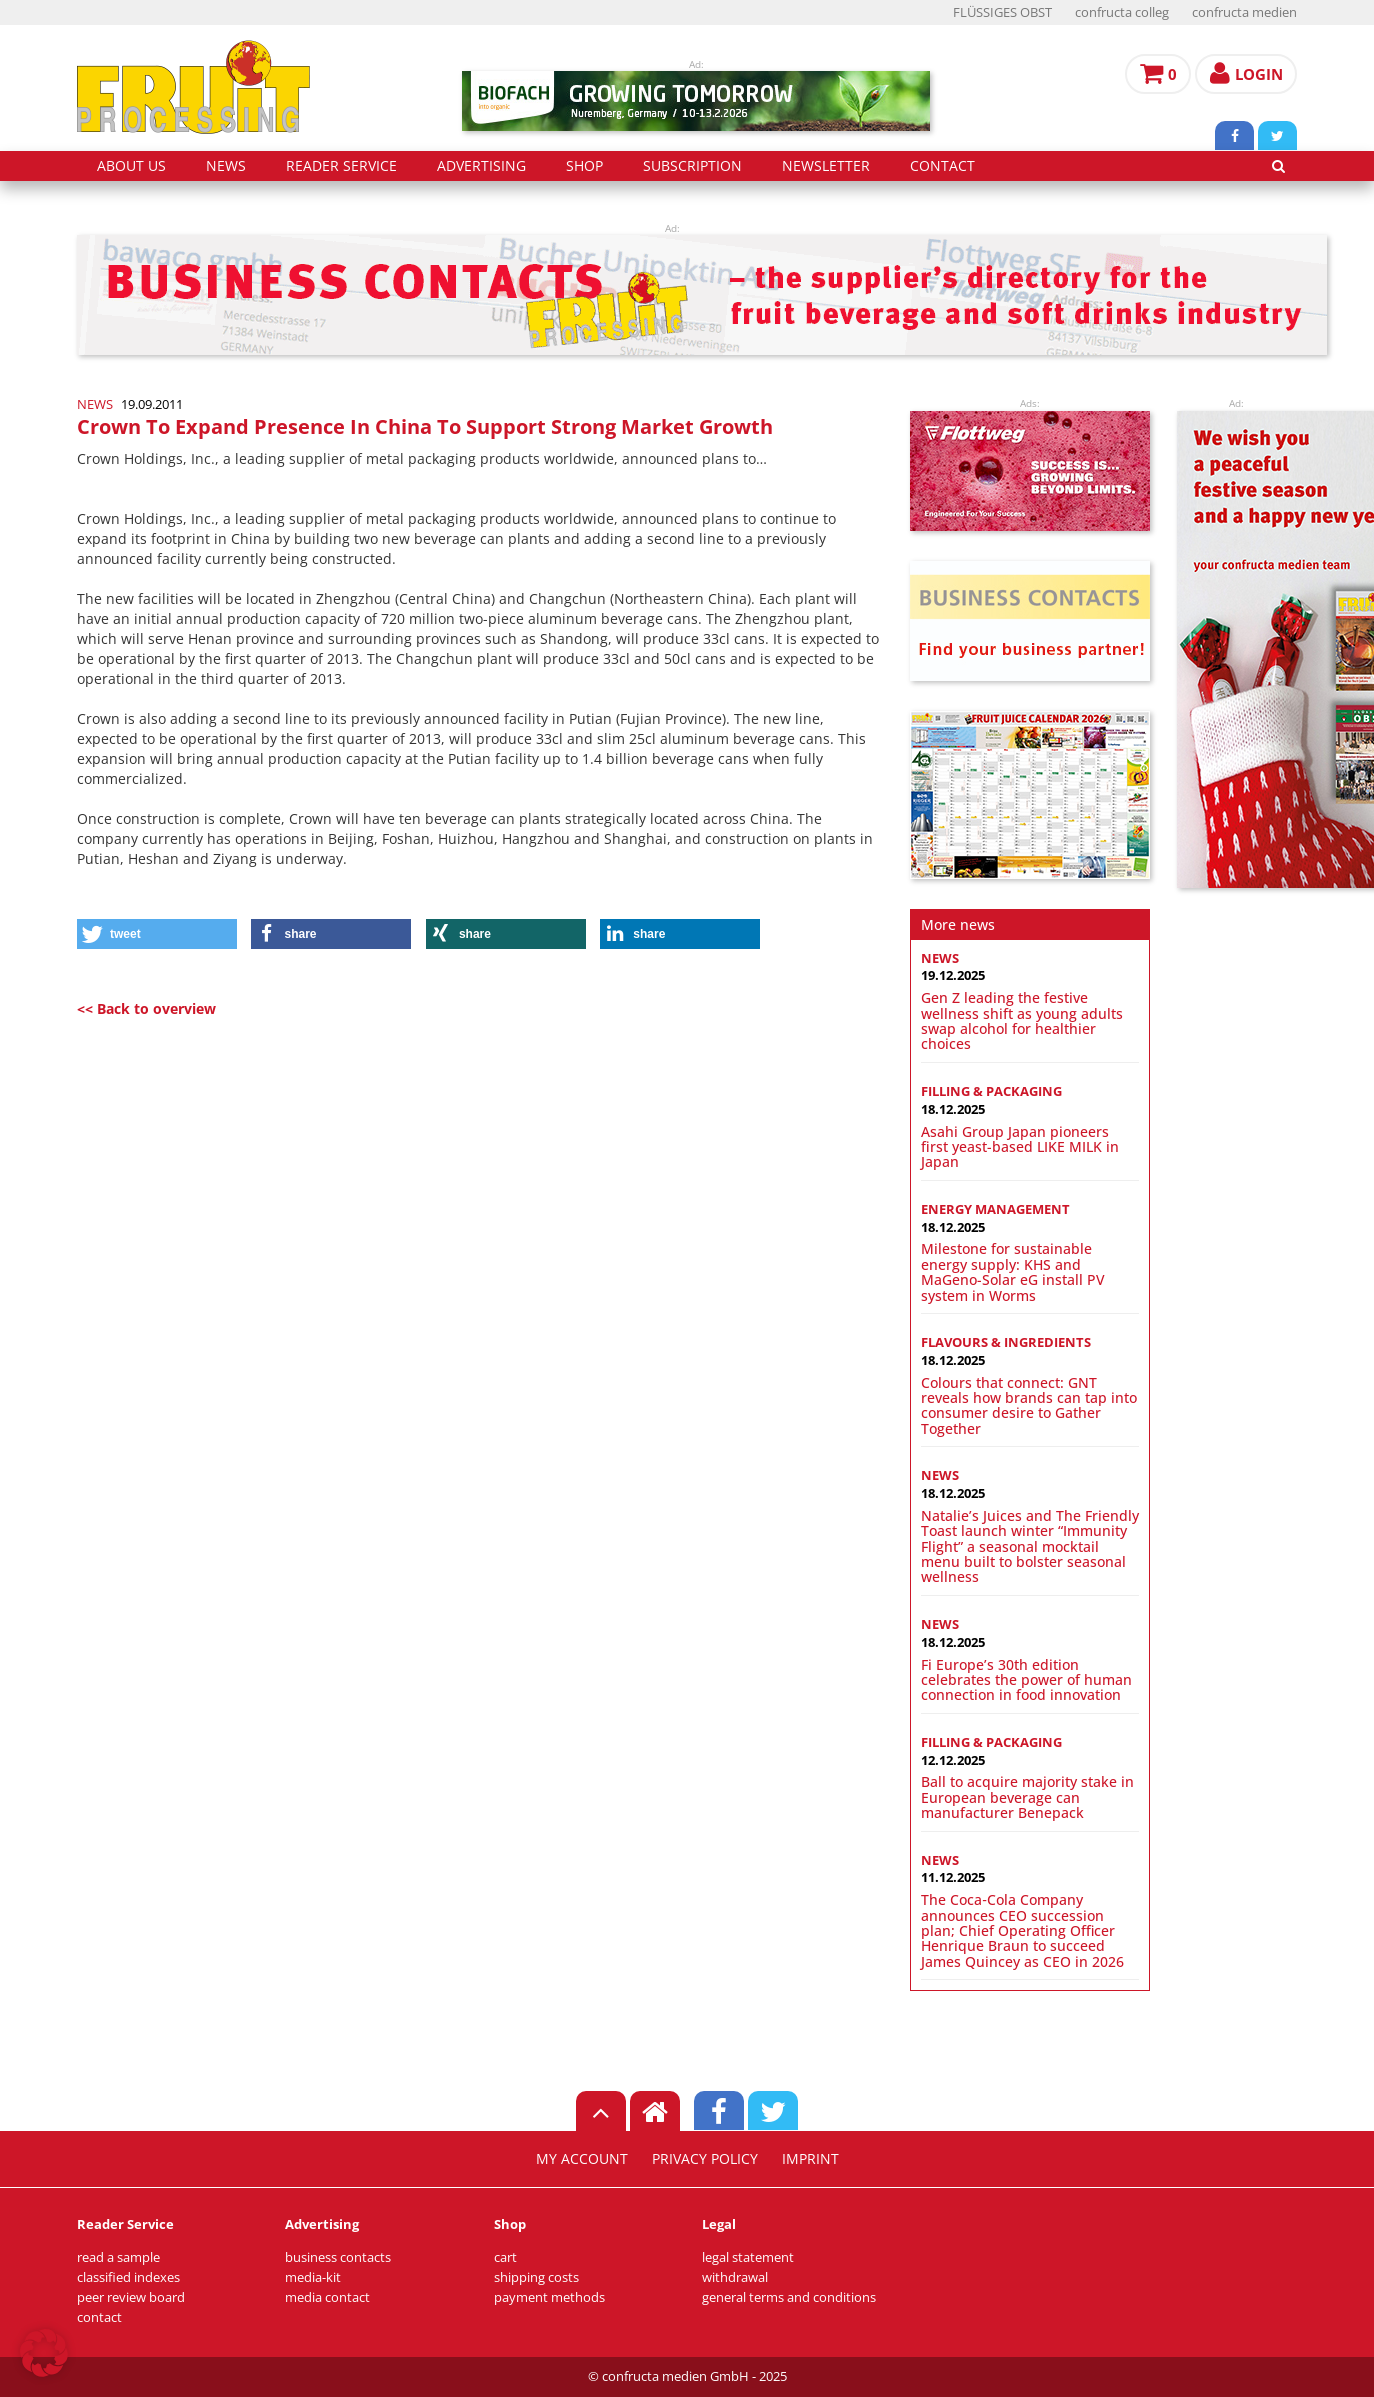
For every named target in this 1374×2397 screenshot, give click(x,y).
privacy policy (705, 2159)
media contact (327, 2297)
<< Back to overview (146, 1008)
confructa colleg (1122, 12)
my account (582, 2159)
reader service (341, 166)
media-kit (313, 2277)
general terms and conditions (789, 2297)
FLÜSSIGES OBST (1002, 12)
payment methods (549, 2297)
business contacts (338, 2257)
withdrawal (735, 2277)
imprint (810, 2159)
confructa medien (1244, 12)
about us (131, 166)
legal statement (748, 2257)
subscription (692, 166)
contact (942, 166)
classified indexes (128, 2277)
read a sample (118, 2257)
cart (505, 2257)
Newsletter (826, 166)
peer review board (131, 2297)
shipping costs (536, 2277)
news (226, 166)
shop (584, 166)
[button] (157, 934)
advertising (481, 166)
